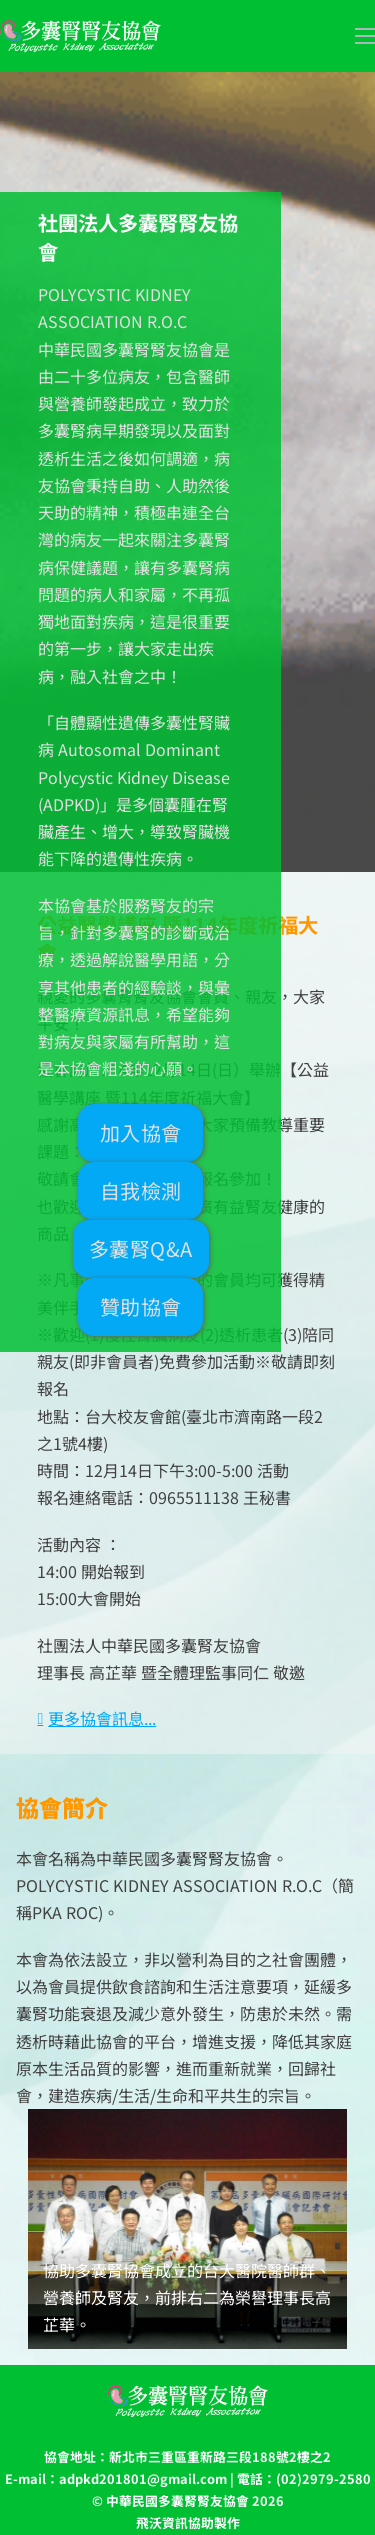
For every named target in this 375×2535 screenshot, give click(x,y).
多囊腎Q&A (141, 1248)
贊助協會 (141, 1306)
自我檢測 (141, 1190)
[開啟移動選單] (365, 36)
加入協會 (141, 1132)
